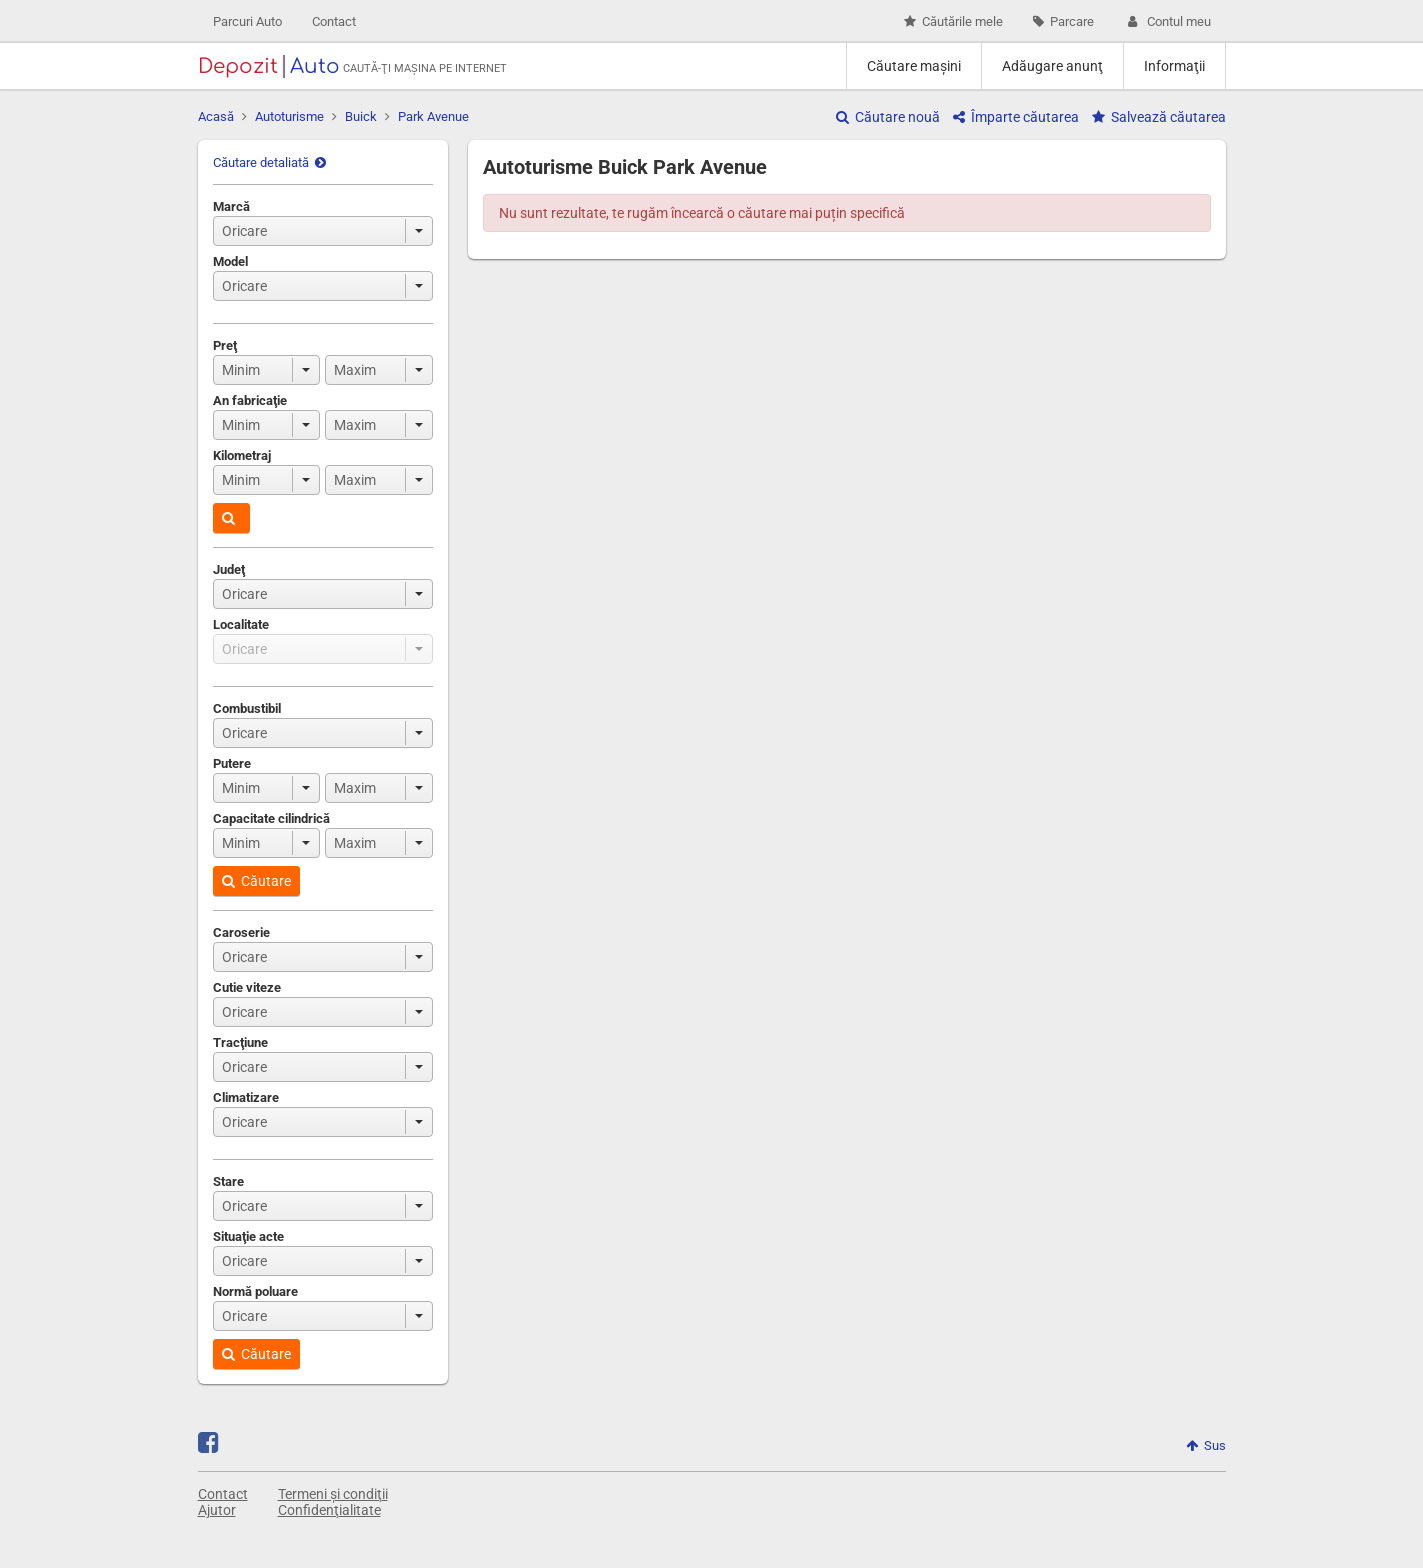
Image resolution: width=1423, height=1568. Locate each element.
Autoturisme (289, 116)
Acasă (216, 116)
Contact (334, 21)
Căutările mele (953, 21)
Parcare (1063, 21)
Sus (1206, 1445)
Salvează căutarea (1159, 117)
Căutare (256, 881)
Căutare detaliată (269, 162)
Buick (361, 116)
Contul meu (1167, 21)
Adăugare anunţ (1052, 66)
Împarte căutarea (1016, 117)
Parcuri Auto (247, 21)
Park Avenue (433, 116)
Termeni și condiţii (333, 1494)
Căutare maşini (914, 66)
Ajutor (217, 1510)
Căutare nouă (888, 117)
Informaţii (1174, 66)
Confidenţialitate (329, 1510)
